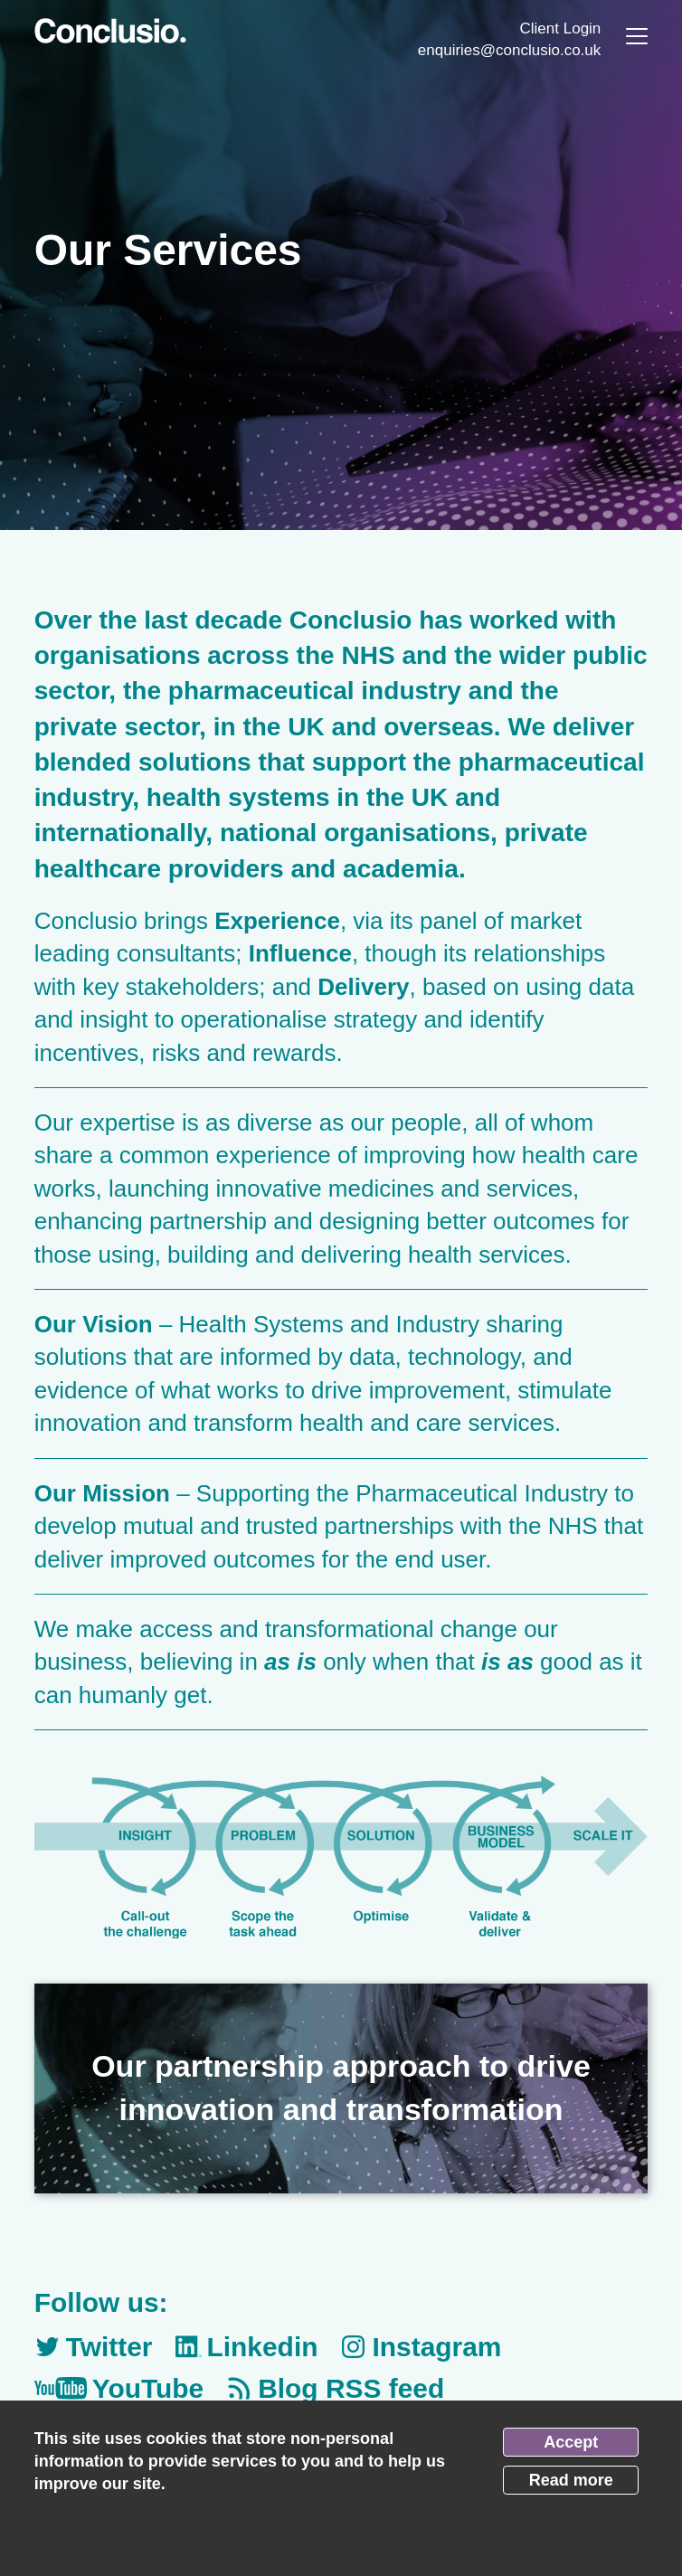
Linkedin (262, 2347)
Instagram (436, 2347)
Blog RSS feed (351, 2388)
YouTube (148, 2388)
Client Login (560, 28)
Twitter (109, 2347)
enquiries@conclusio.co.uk (509, 50)
